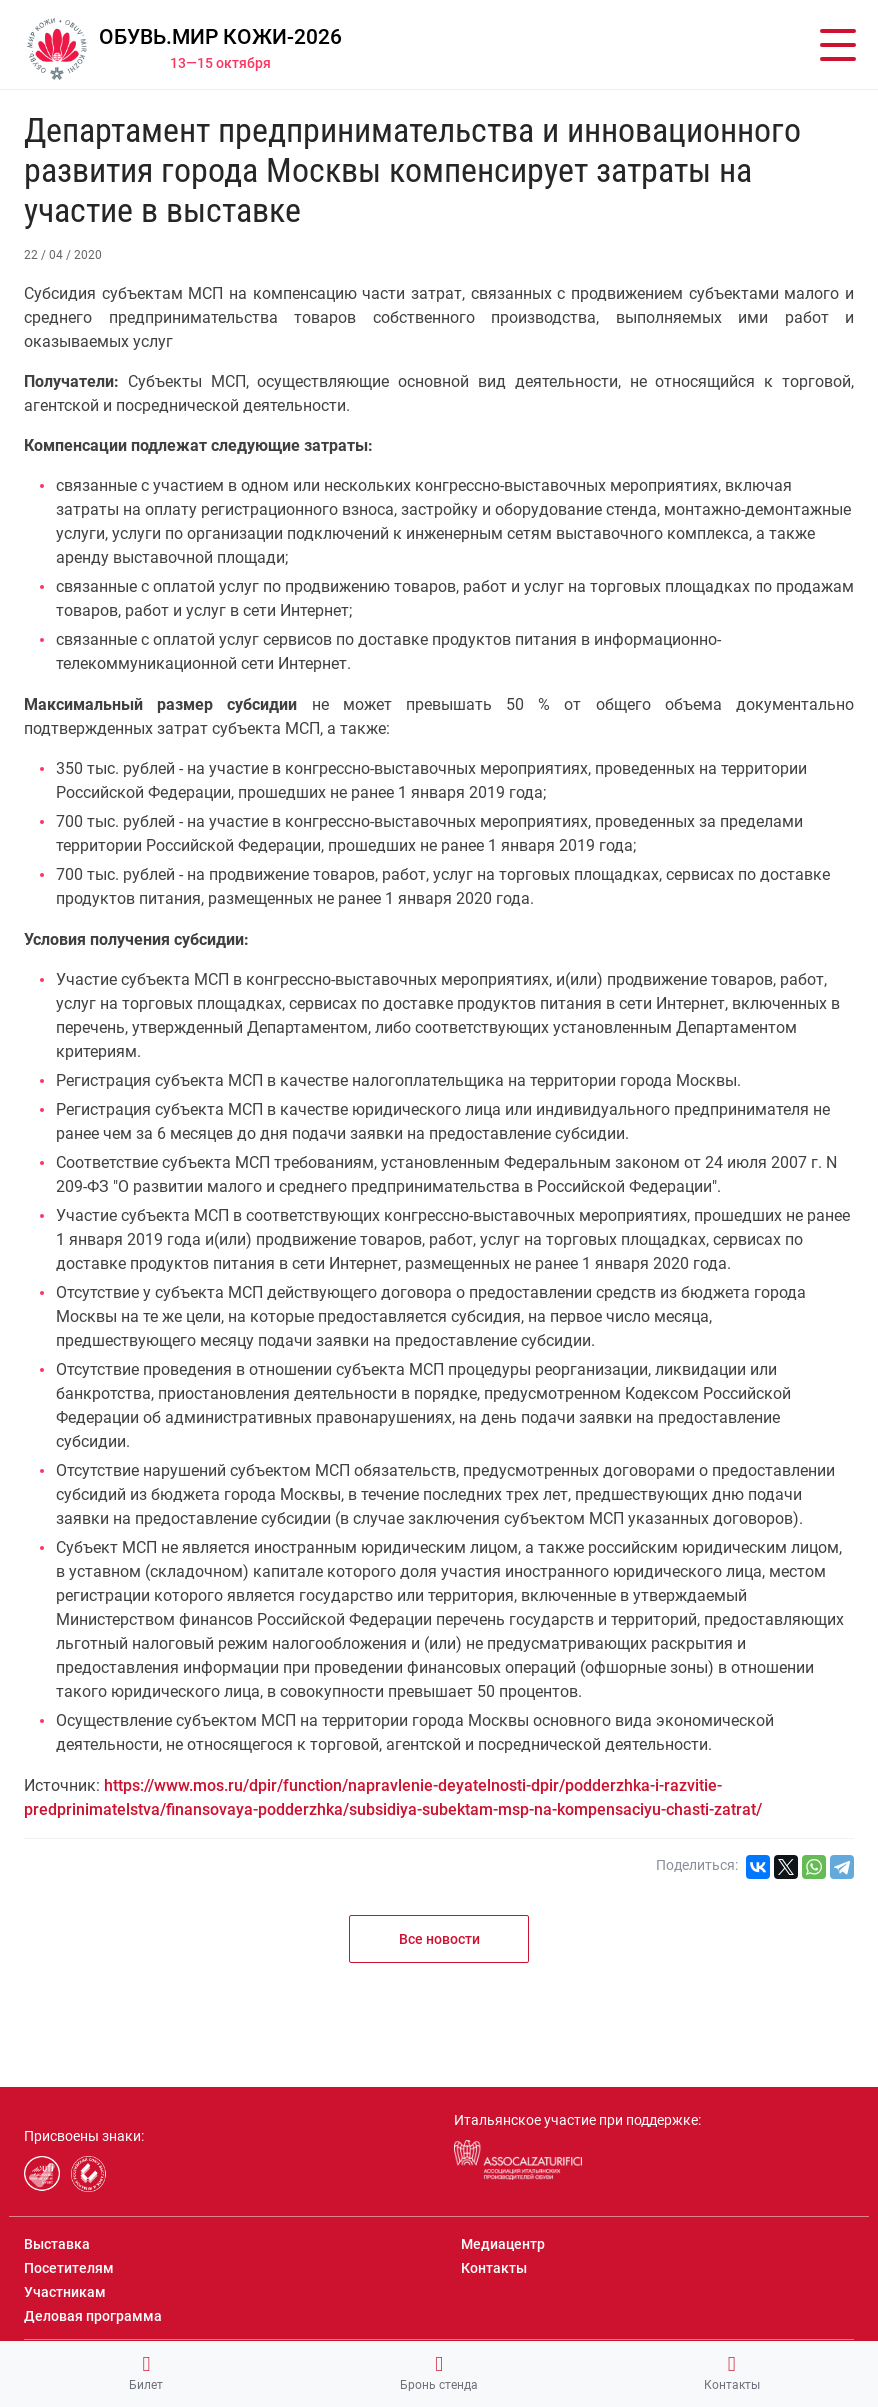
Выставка (57, 2244)
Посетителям (69, 2268)
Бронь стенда (439, 2373)
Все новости (439, 1939)
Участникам (65, 2292)
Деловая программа (93, 2316)
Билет (146, 2373)
